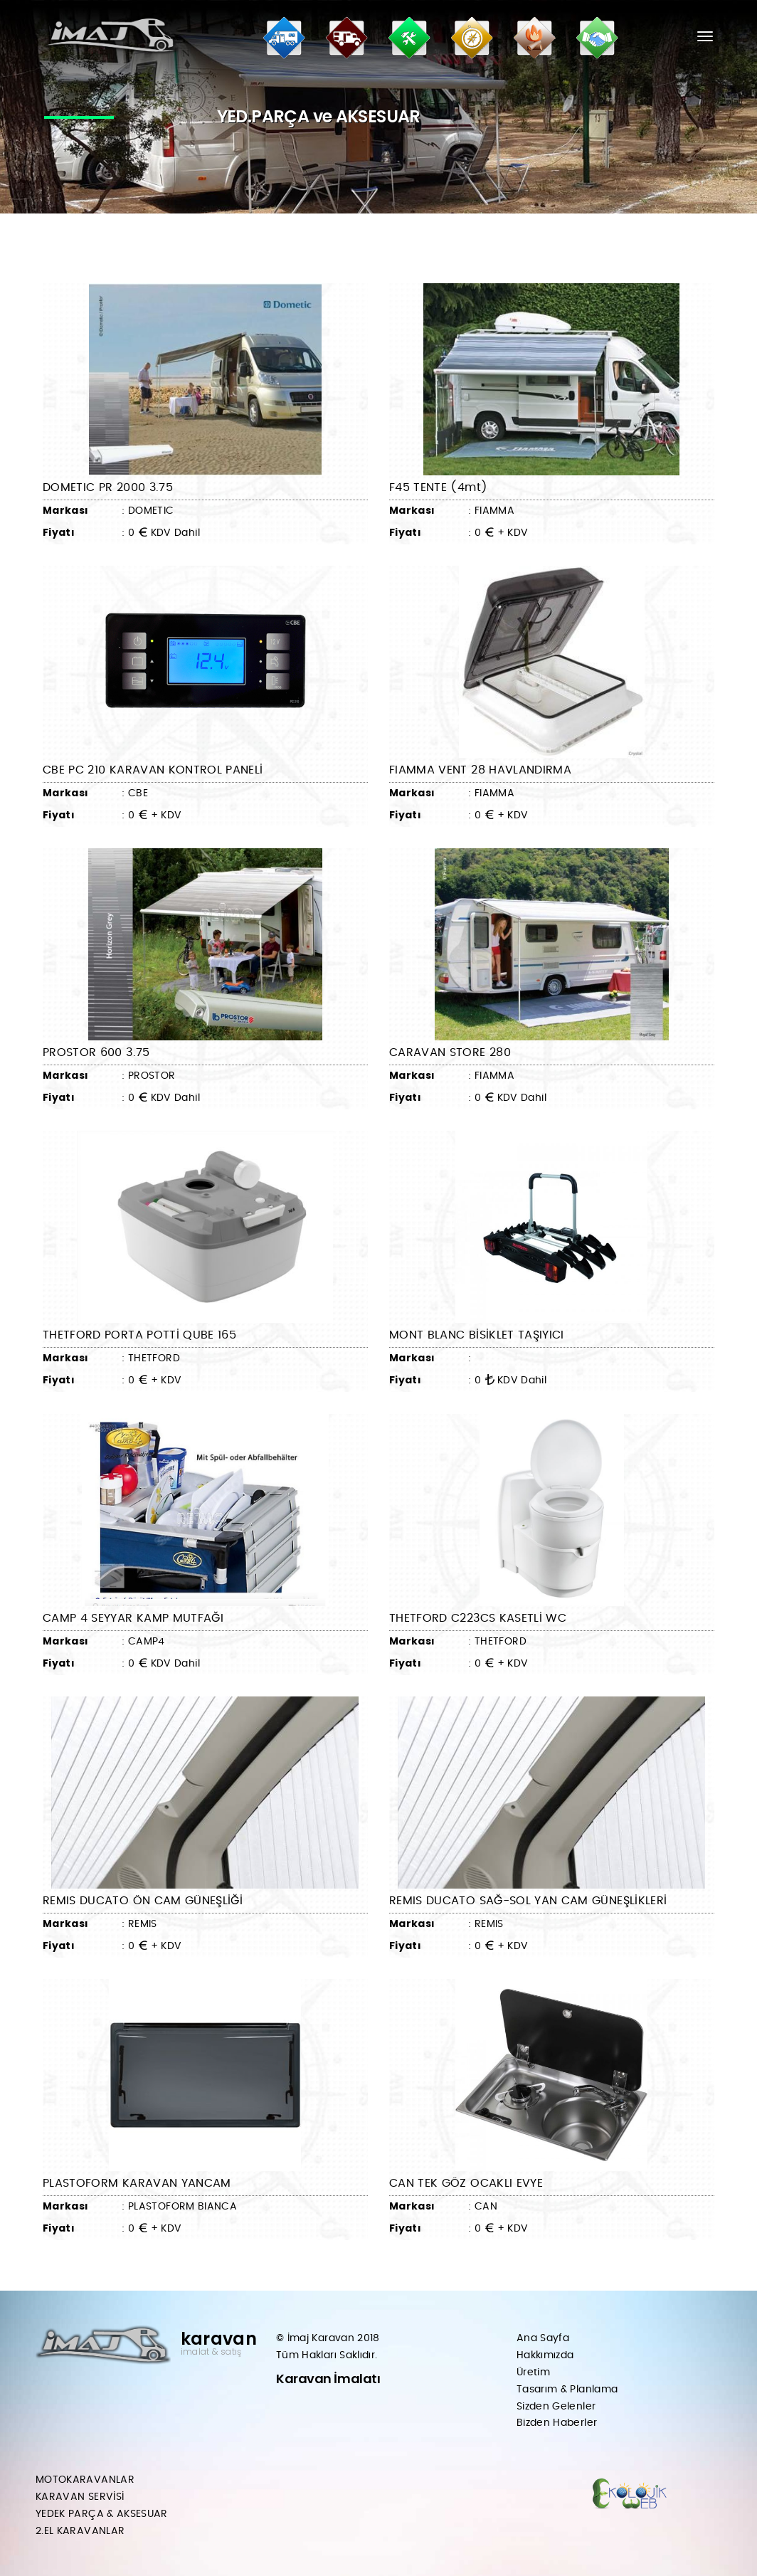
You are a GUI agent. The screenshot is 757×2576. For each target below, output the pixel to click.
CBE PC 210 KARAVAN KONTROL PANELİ (153, 770)
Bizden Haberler (557, 2423)
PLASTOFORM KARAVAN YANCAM (137, 2183)
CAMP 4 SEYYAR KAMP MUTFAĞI (133, 1618)
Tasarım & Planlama (567, 2390)
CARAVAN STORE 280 (450, 1052)
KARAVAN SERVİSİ (80, 2497)
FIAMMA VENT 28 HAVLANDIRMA (480, 770)
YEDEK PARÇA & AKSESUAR (102, 2514)
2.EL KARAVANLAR (80, 2531)
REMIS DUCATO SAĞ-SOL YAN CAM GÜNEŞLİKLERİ (528, 1900)
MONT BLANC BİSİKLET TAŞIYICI (476, 1335)
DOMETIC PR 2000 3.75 (108, 487)
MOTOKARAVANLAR (85, 2480)
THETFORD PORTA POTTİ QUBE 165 (139, 1335)
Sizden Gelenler (556, 2407)
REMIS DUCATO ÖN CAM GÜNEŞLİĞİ (143, 1900)
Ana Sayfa (543, 2338)
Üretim (533, 2372)
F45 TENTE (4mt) (438, 487)
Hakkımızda (545, 2355)
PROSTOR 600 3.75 (96, 1052)
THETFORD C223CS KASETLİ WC (477, 1618)
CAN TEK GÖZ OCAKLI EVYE (466, 2183)
